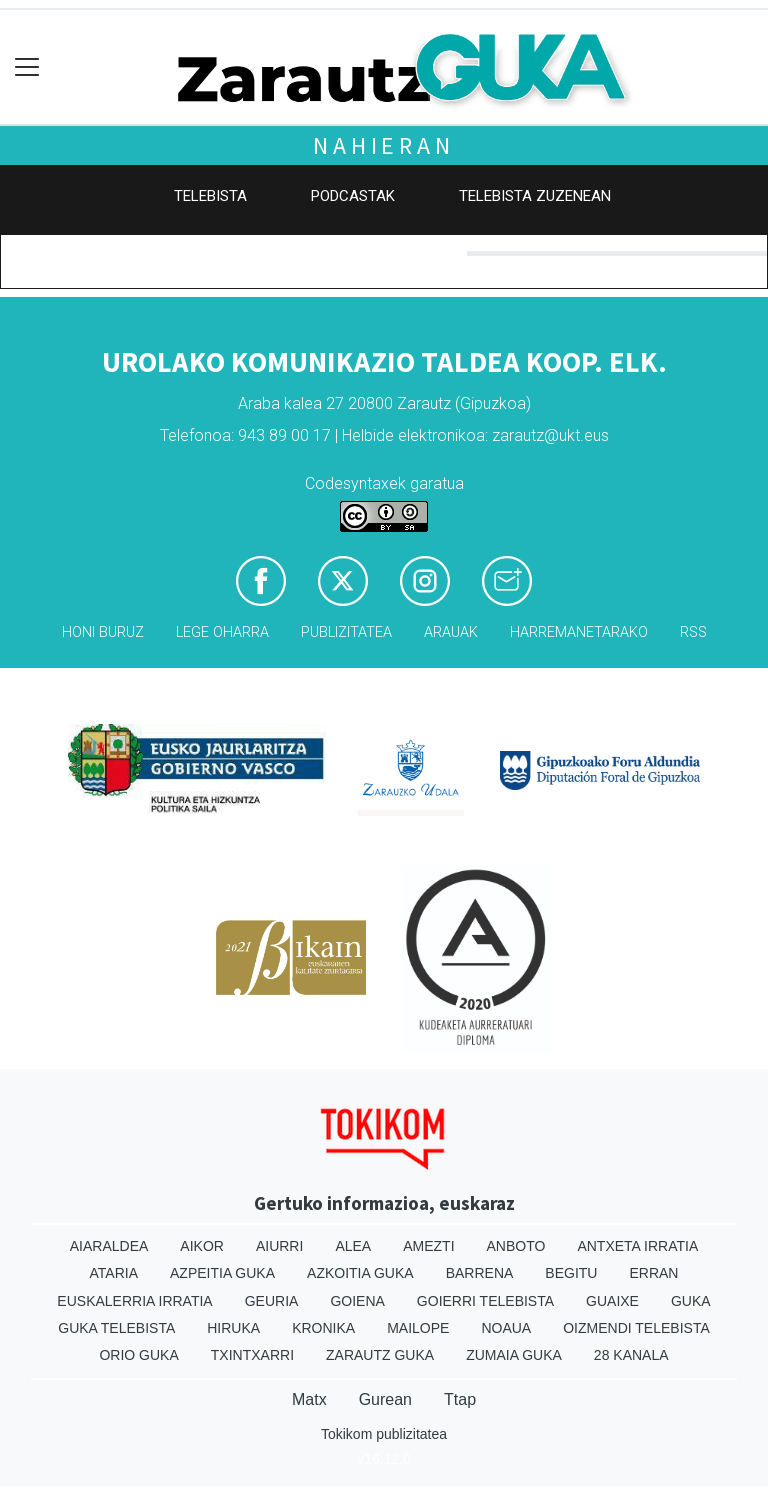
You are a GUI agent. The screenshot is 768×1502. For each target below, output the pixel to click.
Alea (353, 1246)
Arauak (451, 632)
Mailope (418, 1328)
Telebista (210, 196)
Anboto (516, 1246)
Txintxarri (252, 1355)
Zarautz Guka (380, 1355)
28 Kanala (631, 1355)
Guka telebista (116, 1328)
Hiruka (233, 1328)
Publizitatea (346, 632)
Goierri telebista (485, 1301)
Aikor (202, 1246)
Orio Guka (138, 1355)
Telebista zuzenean (535, 196)
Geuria (272, 1301)
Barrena (480, 1273)
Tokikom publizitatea (384, 1434)
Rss (693, 632)
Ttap (460, 1399)
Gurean (385, 1399)
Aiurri (279, 1246)
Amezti (428, 1246)
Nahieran (383, 145)
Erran (653, 1273)
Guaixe (612, 1301)
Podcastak (353, 196)
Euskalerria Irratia (134, 1301)
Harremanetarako (579, 632)
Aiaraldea (109, 1246)
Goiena (357, 1301)
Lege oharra (222, 632)
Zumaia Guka (514, 1355)
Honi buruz (103, 632)
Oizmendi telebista (636, 1328)
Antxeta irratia (637, 1246)
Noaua (506, 1328)
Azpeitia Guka (222, 1273)
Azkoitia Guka (360, 1273)
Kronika (323, 1328)
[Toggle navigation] (27, 67)
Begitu (571, 1273)
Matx (309, 1399)
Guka (691, 1301)
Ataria (114, 1273)
